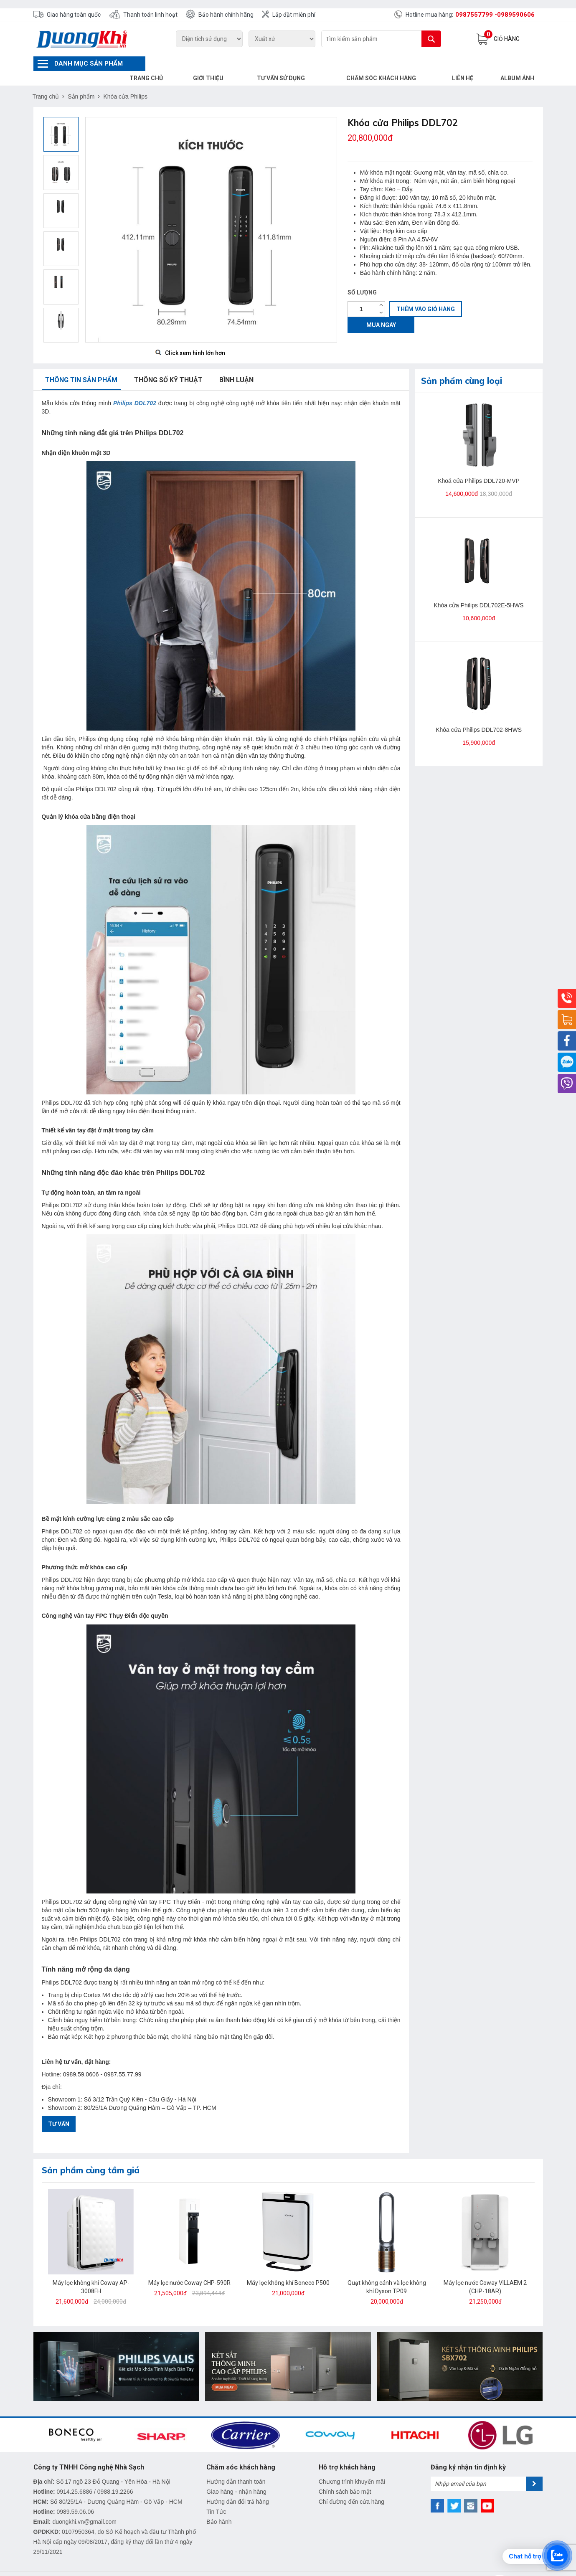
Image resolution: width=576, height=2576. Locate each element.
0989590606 (516, 14)
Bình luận (236, 365)
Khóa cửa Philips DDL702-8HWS (479, 715)
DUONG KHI (224, 2569)
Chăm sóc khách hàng (393, 63)
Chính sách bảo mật (345, 2477)
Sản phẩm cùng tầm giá (91, 2155)
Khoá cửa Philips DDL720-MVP (479, 466)
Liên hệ (468, 63)
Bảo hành (218, 2507)
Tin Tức (216, 2497)
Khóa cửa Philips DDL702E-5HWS (478, 590)
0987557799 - (476, 14)
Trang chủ (175, 63)
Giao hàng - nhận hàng (236, 2477)
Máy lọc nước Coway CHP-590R (189, 2268)
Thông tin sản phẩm (81, 365)
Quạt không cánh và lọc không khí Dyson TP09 (387, 2272)
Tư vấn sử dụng (300, 63)
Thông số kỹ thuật (168, 365)
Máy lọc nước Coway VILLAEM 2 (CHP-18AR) (485, 2272)
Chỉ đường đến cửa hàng (351, 2487)
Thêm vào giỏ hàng (425, 294)
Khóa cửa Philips (125, 82)
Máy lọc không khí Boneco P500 (288, 2268)
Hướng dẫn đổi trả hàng (237, 2487)
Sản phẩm (81, 82)
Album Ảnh (519, 63)
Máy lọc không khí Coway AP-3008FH (91, 2272)
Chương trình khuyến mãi (352, 2467)
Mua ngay (381, 310)
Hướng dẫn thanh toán (235, 2467)
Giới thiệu (233, 63)
